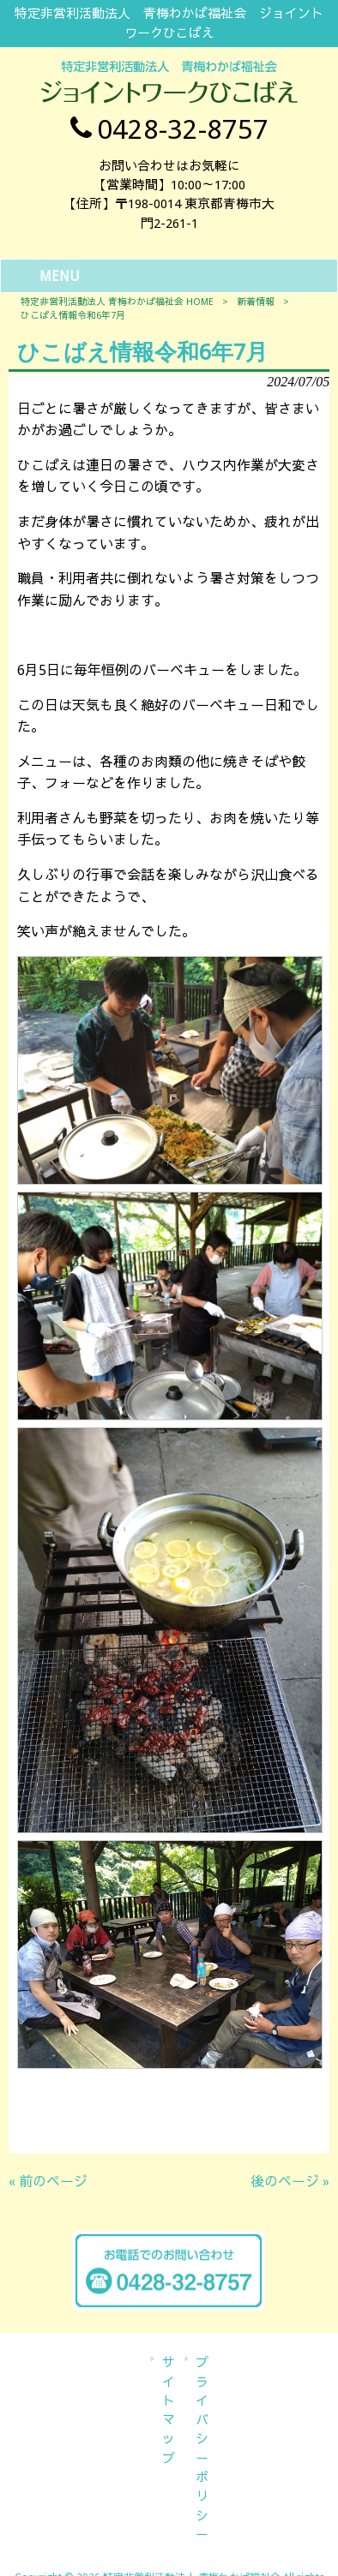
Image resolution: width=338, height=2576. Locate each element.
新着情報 (256, 302)
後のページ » (289, 2181)
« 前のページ (48, 2181)
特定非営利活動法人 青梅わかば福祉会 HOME (117, 302)
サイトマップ (168, 2410)
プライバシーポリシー (202, 2449)
